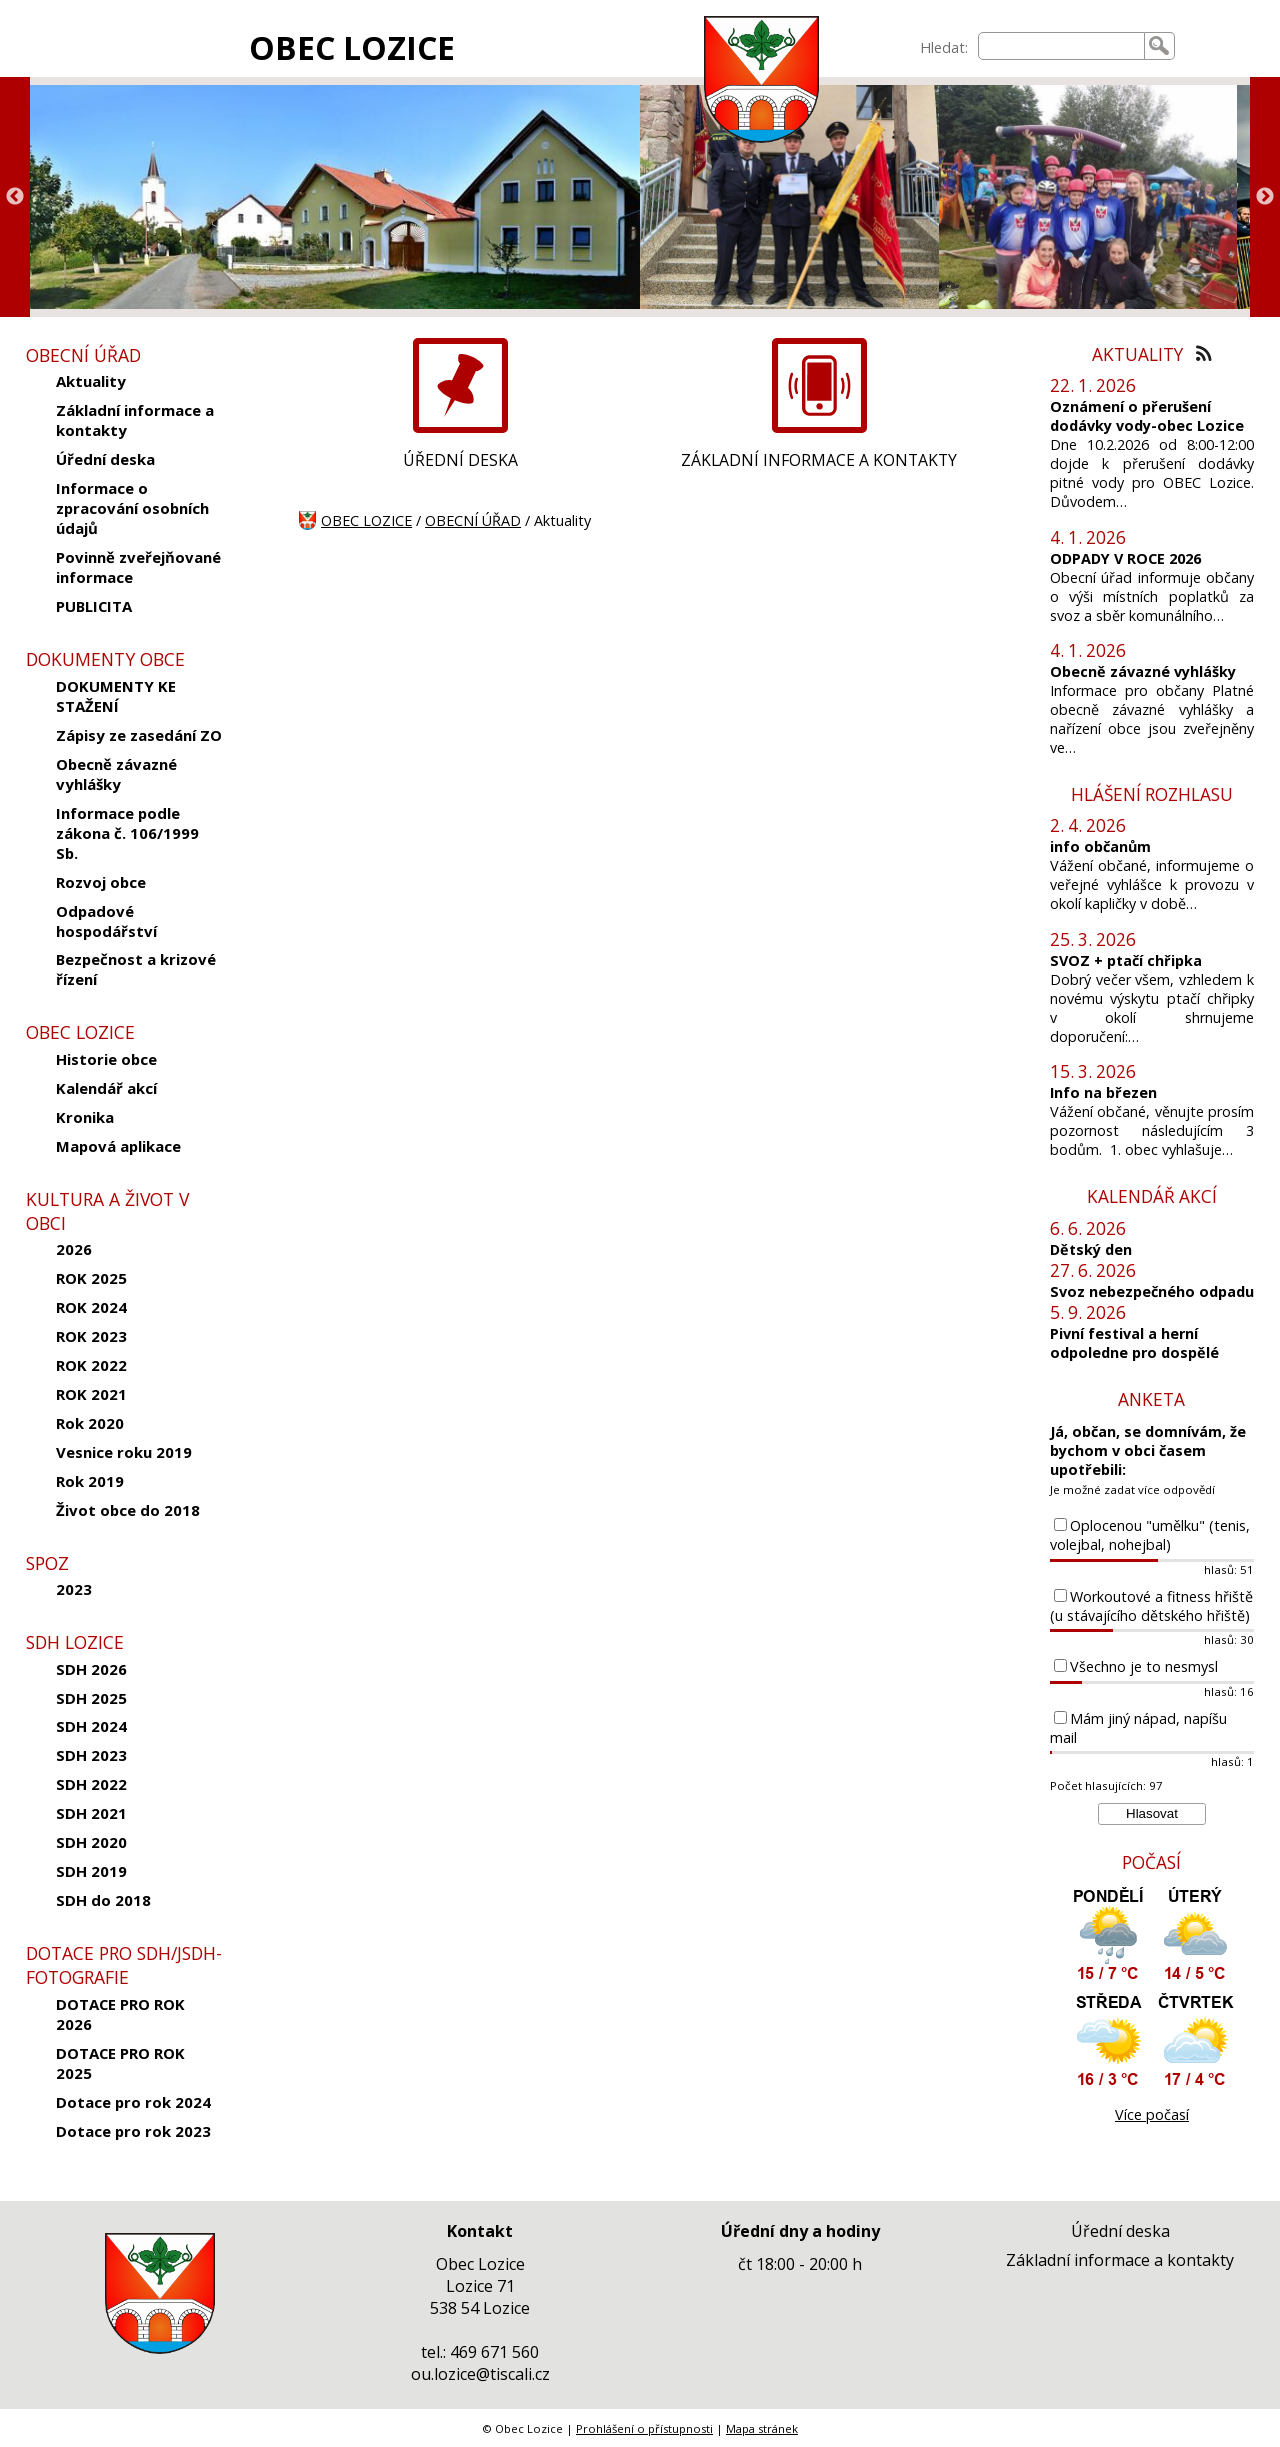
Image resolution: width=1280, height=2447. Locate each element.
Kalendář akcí (106, 1088)
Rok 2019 (90, 1481)
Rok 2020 (90, 1423)
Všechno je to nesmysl (1144, 1666)
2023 (74, 1589)
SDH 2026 (91, 1669)
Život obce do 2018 (128, 1510)
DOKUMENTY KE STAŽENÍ (116, 696)
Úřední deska (105, 459)
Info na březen (1103, 1092)
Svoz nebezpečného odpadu (1152, 1291)
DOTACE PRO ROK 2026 (120, 2014)
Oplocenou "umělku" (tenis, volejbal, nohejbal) (1150, 1535)
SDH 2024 (91, 1726)
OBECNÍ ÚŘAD (473, 520)
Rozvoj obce (101, 882)
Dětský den (1091, 1249)
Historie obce (106, 1059)
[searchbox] (1061, 46)
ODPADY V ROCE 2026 (1125, 558)
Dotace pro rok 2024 (133, 2102)
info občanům (1100, 846)
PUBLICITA (94, 606)
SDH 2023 (91, 1755)
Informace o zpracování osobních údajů (132, 508)
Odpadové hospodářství (106, 921)
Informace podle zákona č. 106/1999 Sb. (127, 833)
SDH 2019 (91, 1871)
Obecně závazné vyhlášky (116, 774)
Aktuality (91, 381)
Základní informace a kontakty (135, 420)
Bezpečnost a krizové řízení (136, 969)
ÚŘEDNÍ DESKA (460, 460)
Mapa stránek (762, 2428)
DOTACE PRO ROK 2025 (120, 2063)
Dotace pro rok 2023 (133, 2131)
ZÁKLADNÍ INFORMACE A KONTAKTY (819, 460)
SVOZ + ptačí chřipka (1126, 960)
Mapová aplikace (118, 1146)
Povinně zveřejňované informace (138, 567)
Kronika (85, 1117)
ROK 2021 (91, 1394)
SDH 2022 (91, 1784)
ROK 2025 (91, 1278)
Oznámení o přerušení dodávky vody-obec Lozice (1147, 416)
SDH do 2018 (103, 1900)
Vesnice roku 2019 (124, 1452)
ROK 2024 (91, 1307)
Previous (15, 197)
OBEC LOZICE (352, 47)
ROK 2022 (91, 1365)
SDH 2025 (91, 1698)
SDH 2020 (91, 1842)
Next (1265, 197)
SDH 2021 (91, 1813)
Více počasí (1152, 2114)
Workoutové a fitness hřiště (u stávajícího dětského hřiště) (1151, 1606)
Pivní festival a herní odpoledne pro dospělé (1134, 1343)
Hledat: (944, 47)
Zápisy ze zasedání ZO (139, 735)
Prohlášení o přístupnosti (644, 2428)
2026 (74, 1249)
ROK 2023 (91, 1336)
